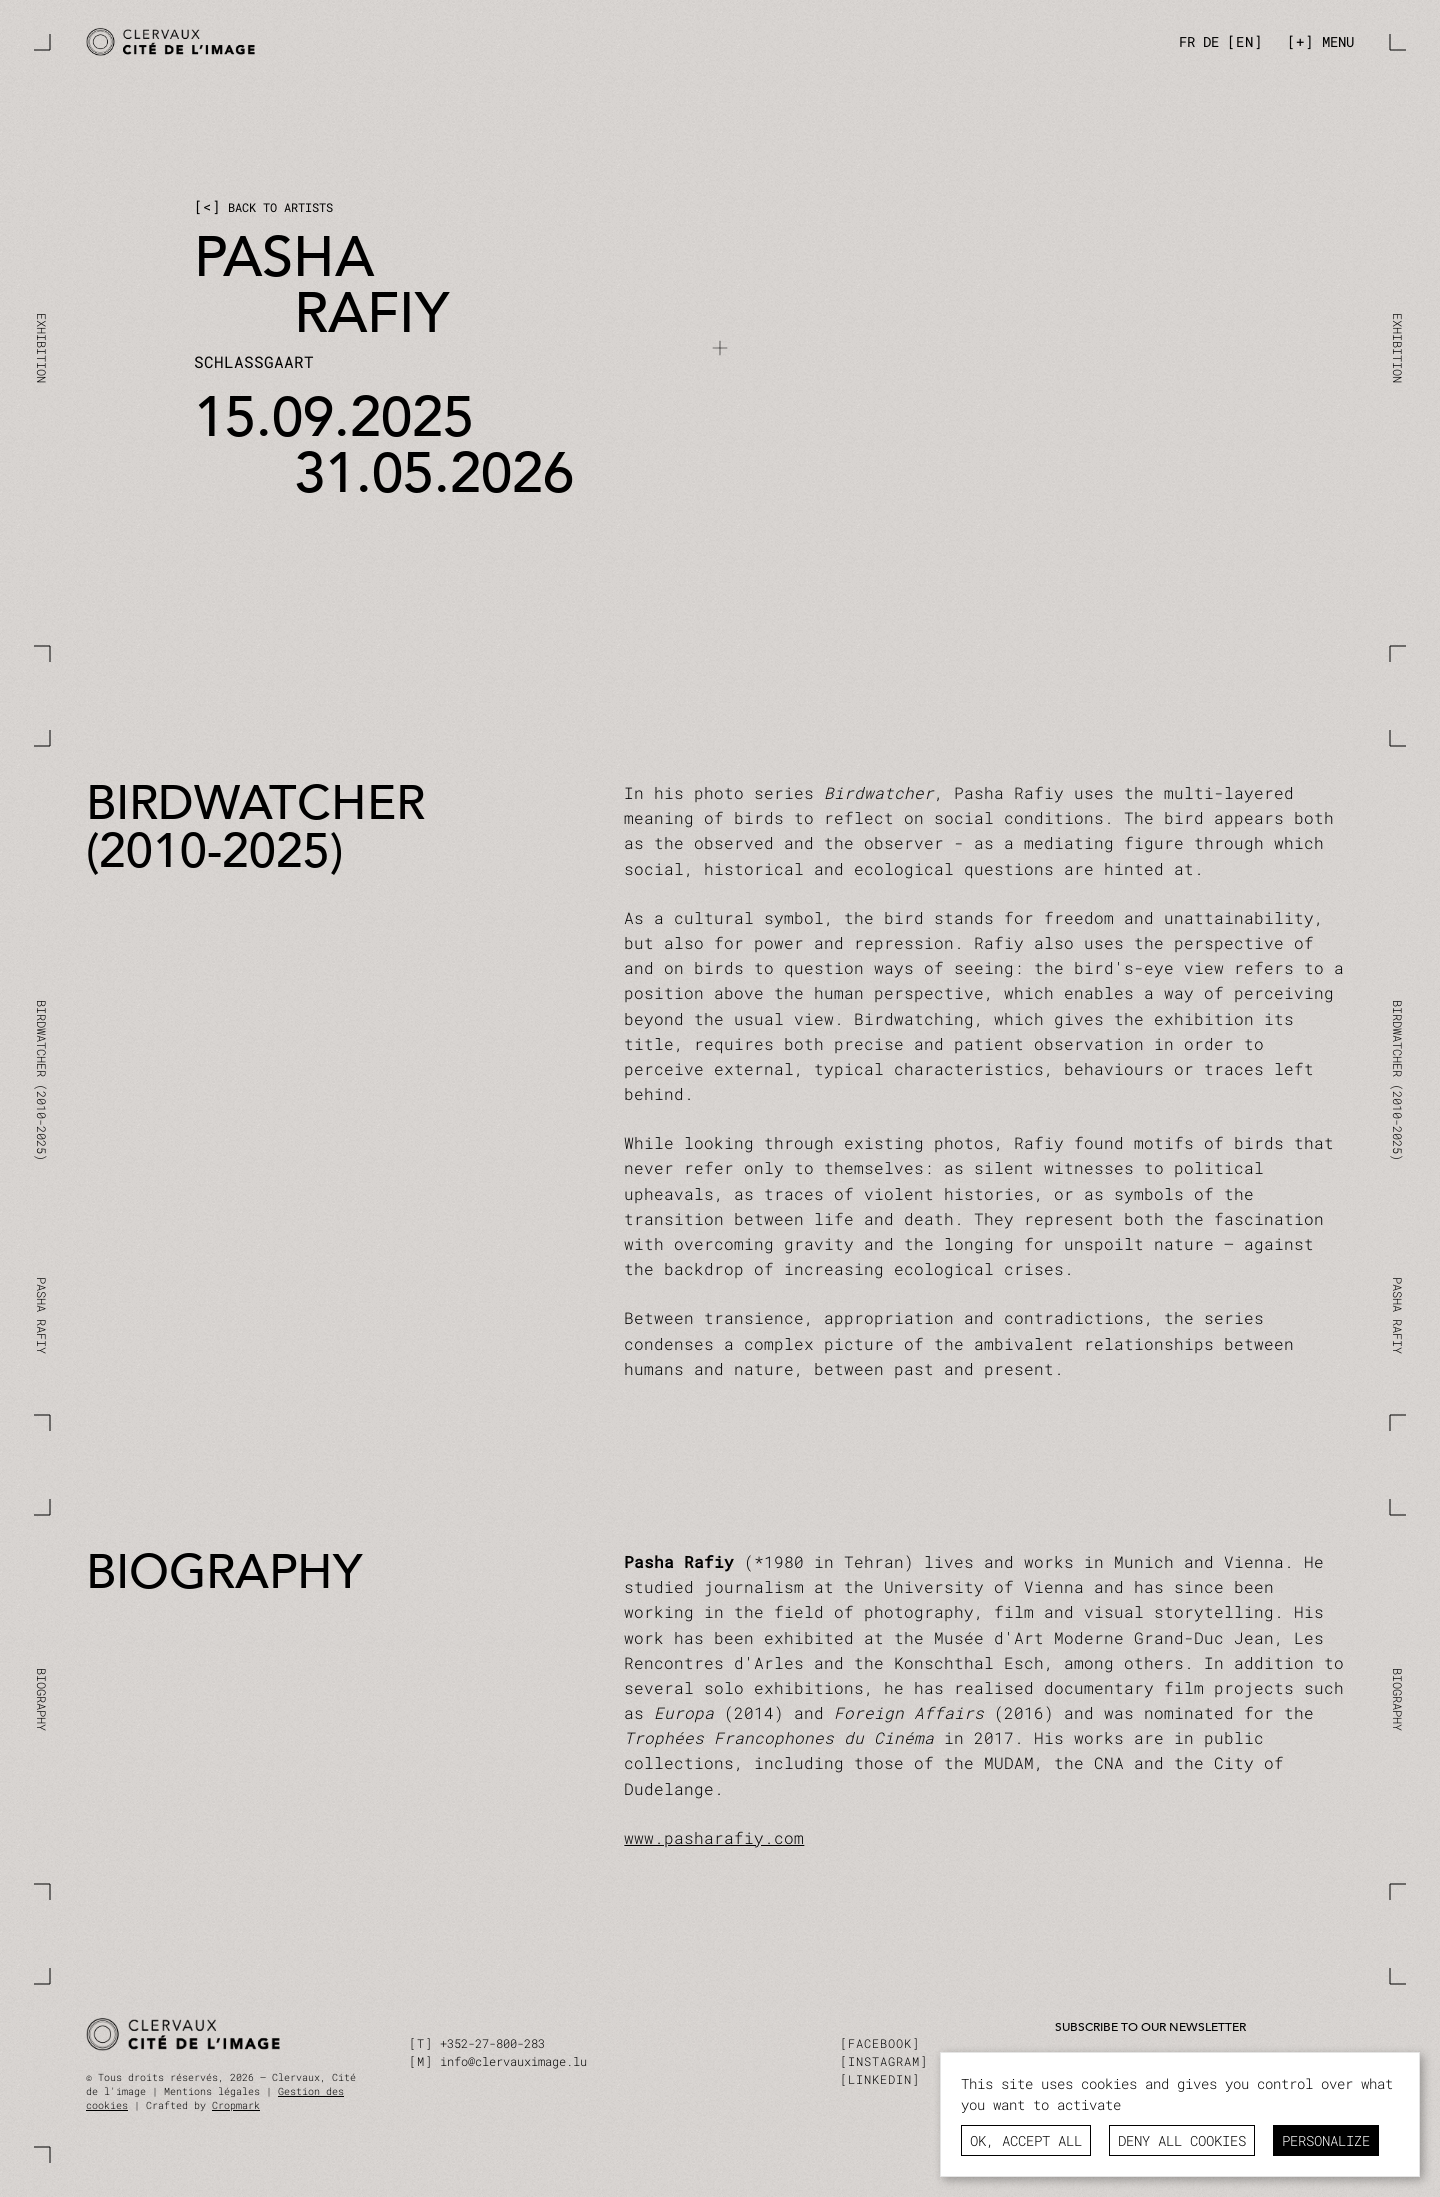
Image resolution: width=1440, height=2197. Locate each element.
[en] (1245, 41)
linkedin (880, 2079)
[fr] (1187, 41)
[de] (1211, 41)
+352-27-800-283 (492, 2043)
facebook (880, 2043)
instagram (884, 2061)
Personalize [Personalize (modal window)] (1326, 2140)
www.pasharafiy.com (714, 1837)
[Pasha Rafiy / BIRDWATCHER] (397, 42)
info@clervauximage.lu (513, 2061)
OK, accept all (1026, 2140)
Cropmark (236, 2105)
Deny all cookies (1182, 2140)
